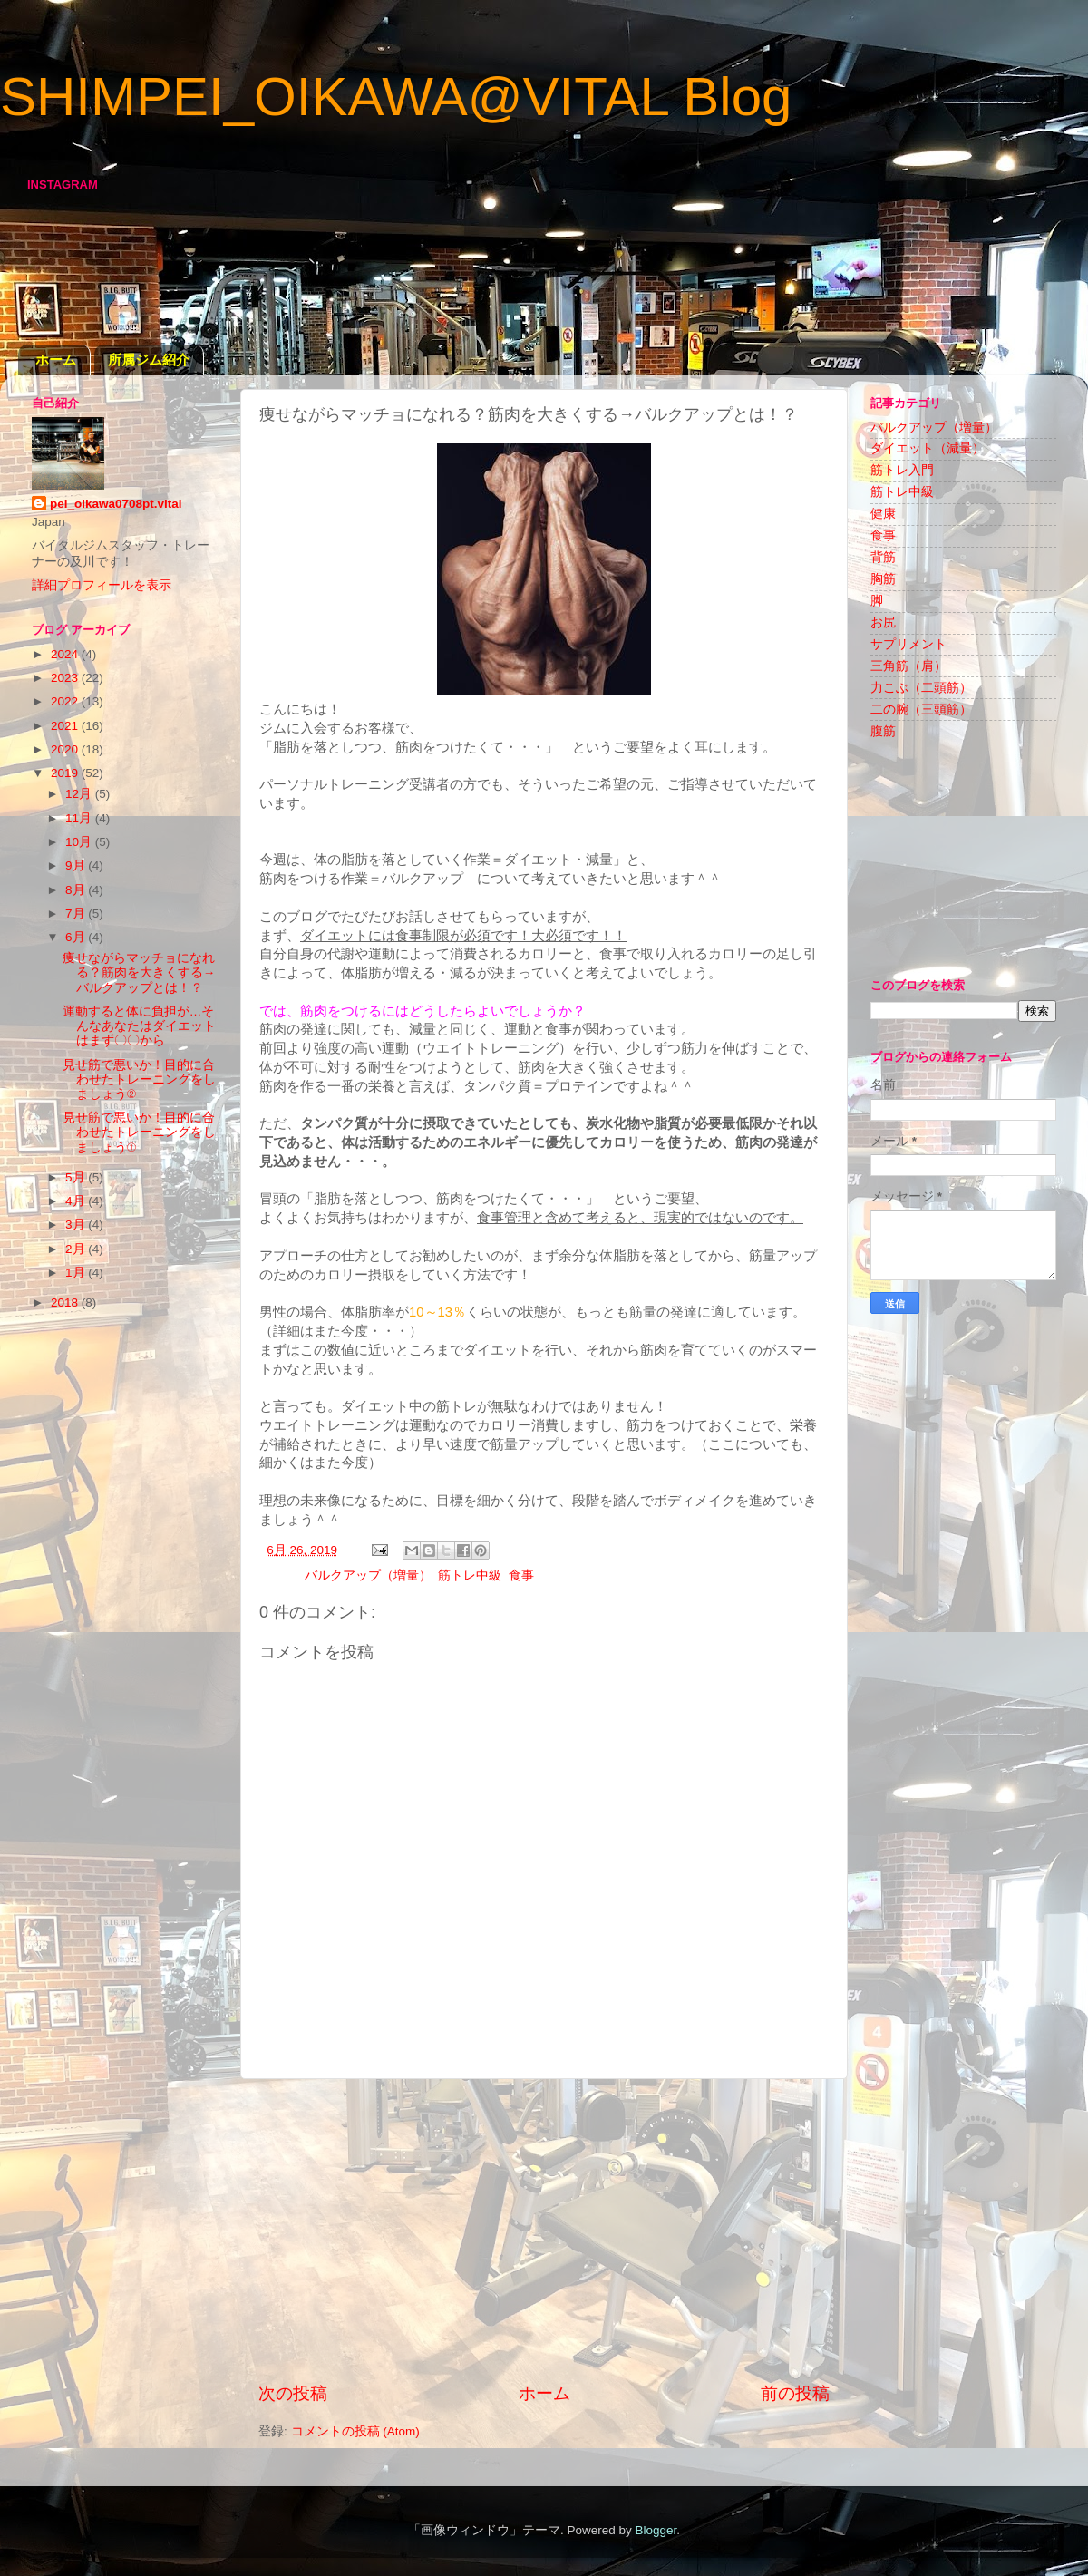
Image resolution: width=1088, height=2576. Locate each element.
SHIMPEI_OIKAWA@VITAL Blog (396, 96)
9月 (76, 865)
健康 (883, 513)
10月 (80, 842)
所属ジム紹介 (148, 359)
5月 (76, 1177)
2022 (66, 701)
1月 (76, 1272)
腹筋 (883, 731)
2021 (66, 726)
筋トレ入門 (902, 470)
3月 (76, 1224)
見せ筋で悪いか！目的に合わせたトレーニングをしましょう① (139, 1132)
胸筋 (883, 579)
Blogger (655, 2530)
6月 (76, 937)
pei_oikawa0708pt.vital (116, 503)
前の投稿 (795, 2393)
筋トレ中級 (469, 1575)
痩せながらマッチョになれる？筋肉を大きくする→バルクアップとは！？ (139, 972)
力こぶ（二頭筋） (921, 688)
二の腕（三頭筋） (921, 709)
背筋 (883, 557)
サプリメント (908, 644)
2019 (66, 773)
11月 (80, 818)
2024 (66, 654)
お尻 (883, 622)
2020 (66, 749)
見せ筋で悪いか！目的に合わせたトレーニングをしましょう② (139, 1079)
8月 (76, 890)
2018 (66, 1302)
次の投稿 (292, 2393)
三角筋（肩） (908, 666)
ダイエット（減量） (927, 448)
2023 (66, 678)
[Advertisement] (544, 2230)
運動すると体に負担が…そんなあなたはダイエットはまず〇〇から (139, 1026)
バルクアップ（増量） (368, 1575)
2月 (76, 1249)
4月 (76, 1201)
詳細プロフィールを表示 (101, 585)
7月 (76, 913)
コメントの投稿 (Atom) (355, 2431)
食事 (521, 1575)
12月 (80, 794)
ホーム (55, 359)
